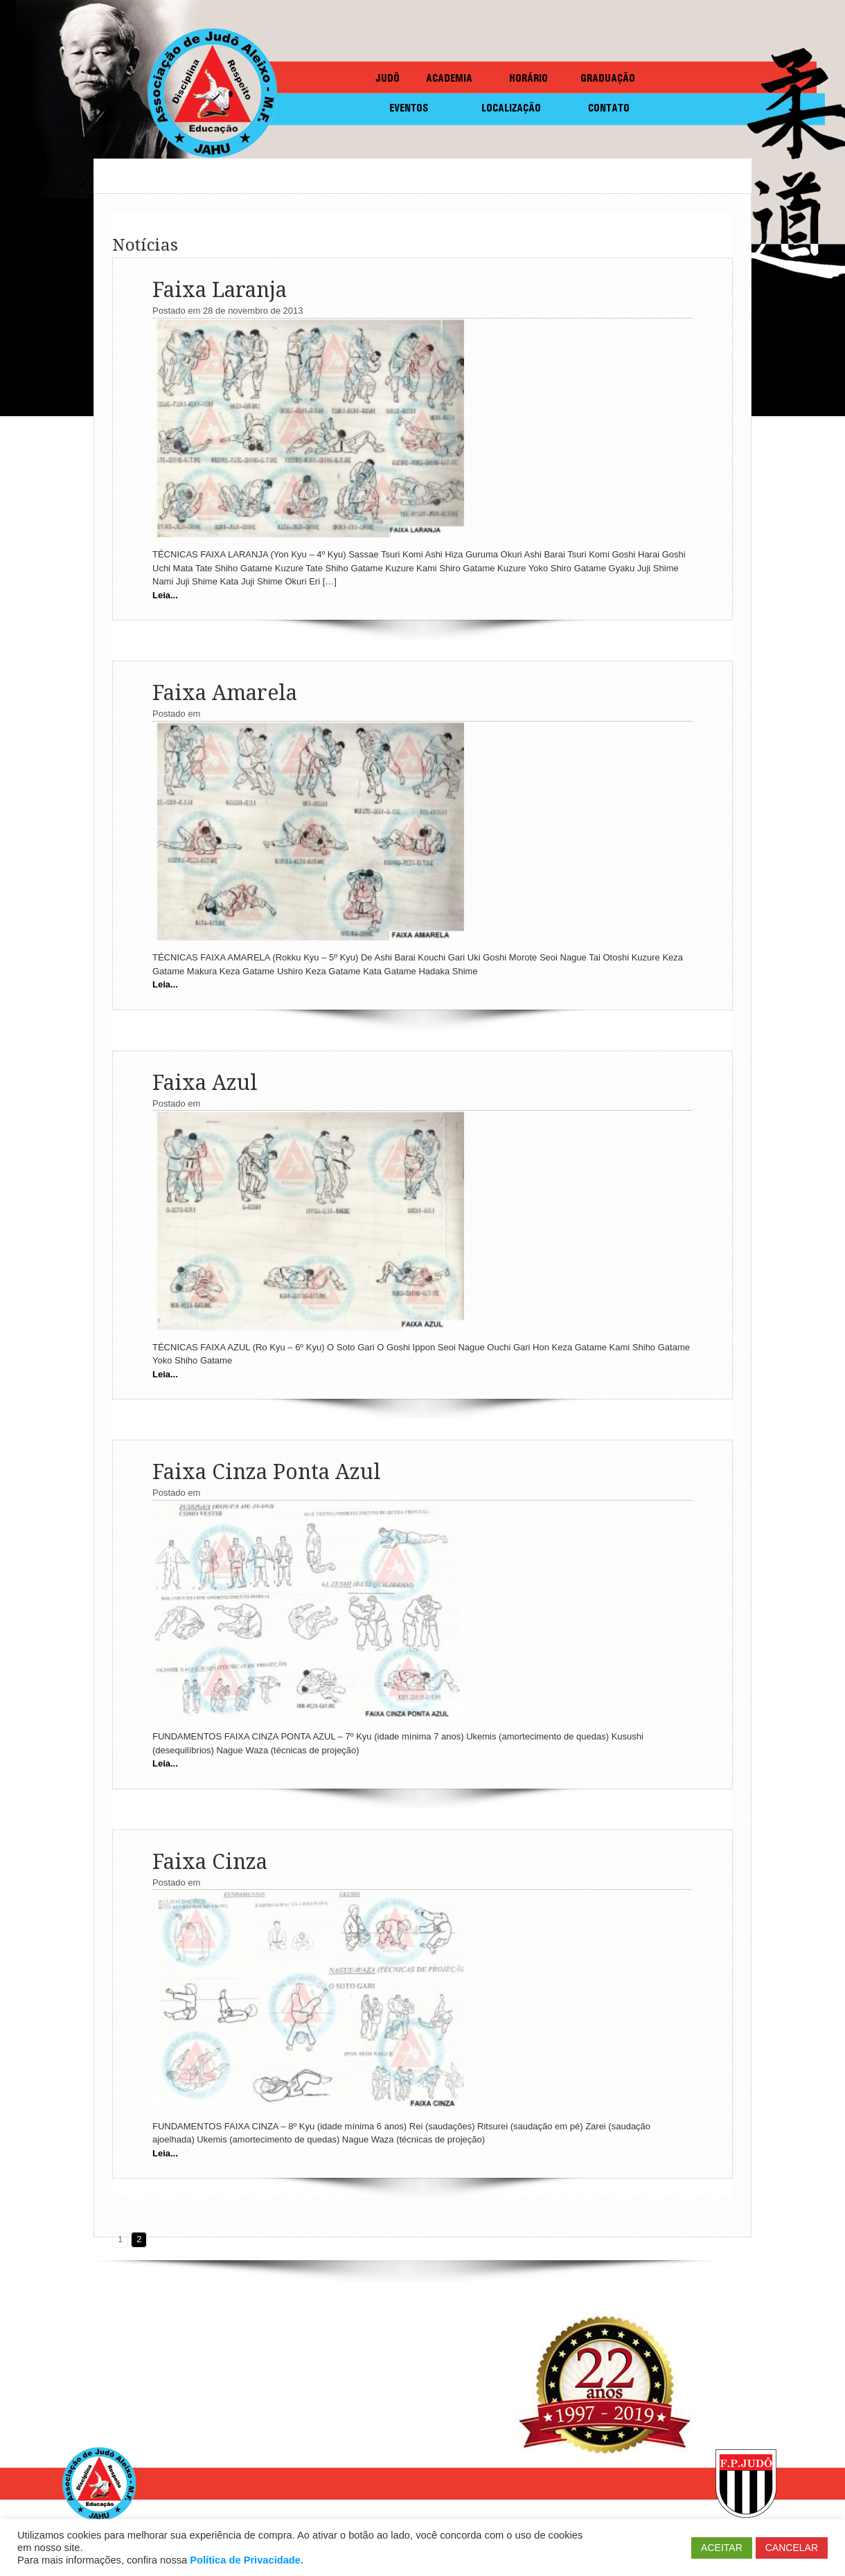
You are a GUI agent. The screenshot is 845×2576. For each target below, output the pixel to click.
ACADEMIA (449, 77)
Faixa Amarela (224, 693)
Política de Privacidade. (246, 2560)
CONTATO (609, 107)
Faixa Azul (205, 1083)
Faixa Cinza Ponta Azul (266, 1472)
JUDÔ (387, 77)
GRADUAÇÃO (607, 77)
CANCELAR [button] (791, 2547)
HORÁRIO (528, 77)
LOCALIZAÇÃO (511, 107)
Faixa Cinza (209, 1862)
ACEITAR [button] (721, 2547)
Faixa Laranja (219, 290)
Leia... (165, 595)
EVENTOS (409, 107)
